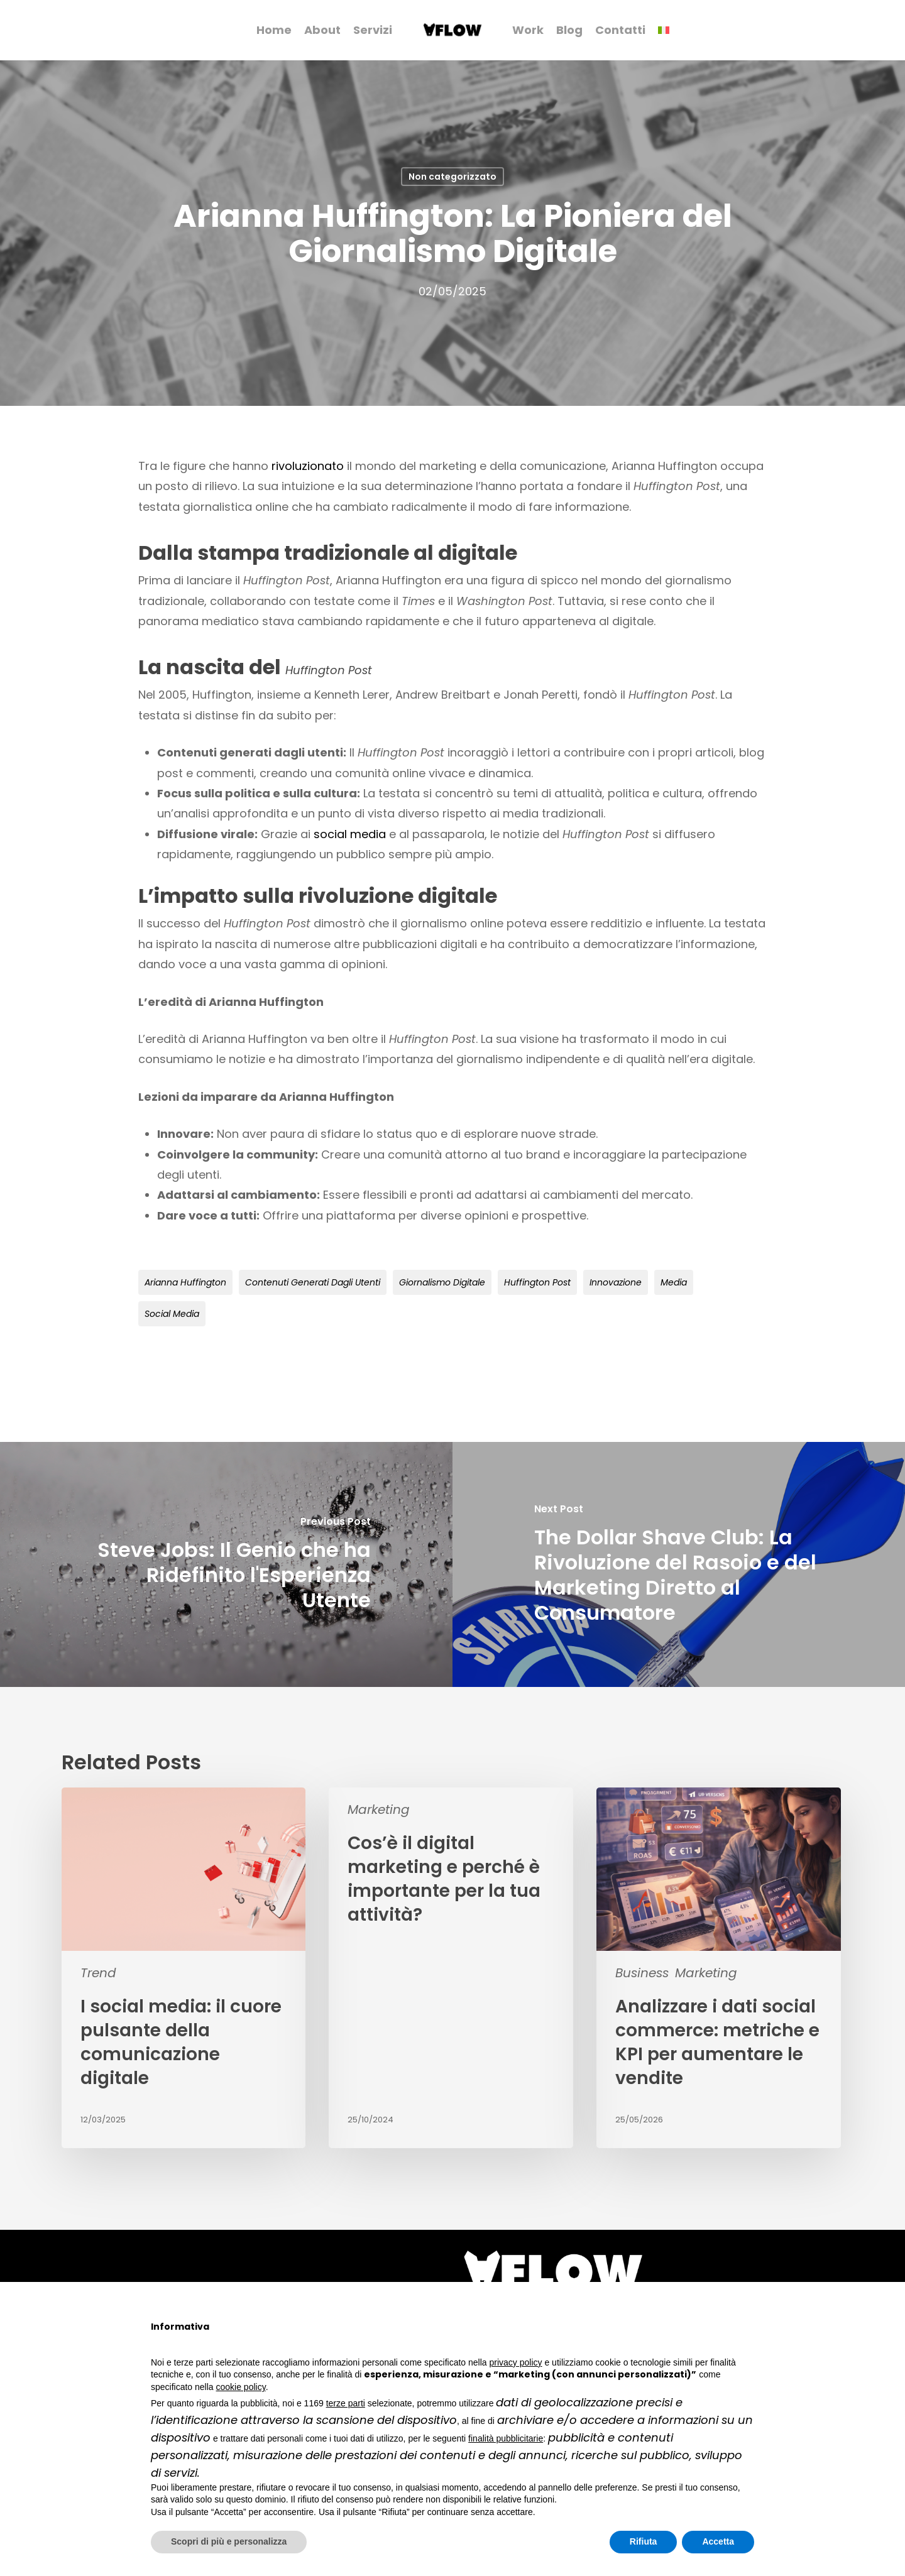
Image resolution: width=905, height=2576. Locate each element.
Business (642, 1973)
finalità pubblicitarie (505, 2438)
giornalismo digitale (442, 1282)
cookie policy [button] (241, 2387)
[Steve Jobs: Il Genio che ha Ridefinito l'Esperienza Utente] (226, 1564)
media (674, 1282)
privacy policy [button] (516, 2362)
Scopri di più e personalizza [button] (229, 2541)
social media (350, 834)
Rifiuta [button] (643, 2541)
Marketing (379, 1809)
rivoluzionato (308, 466)
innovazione (616, 1282)
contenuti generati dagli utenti (312, 1282)
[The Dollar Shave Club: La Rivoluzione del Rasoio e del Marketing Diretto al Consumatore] (678, 1564)
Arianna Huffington (185, 1282)
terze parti (345, 2403)
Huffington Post (537, 1282)
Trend (98, 1973)
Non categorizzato (452, 176)
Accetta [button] (718, 2541)
